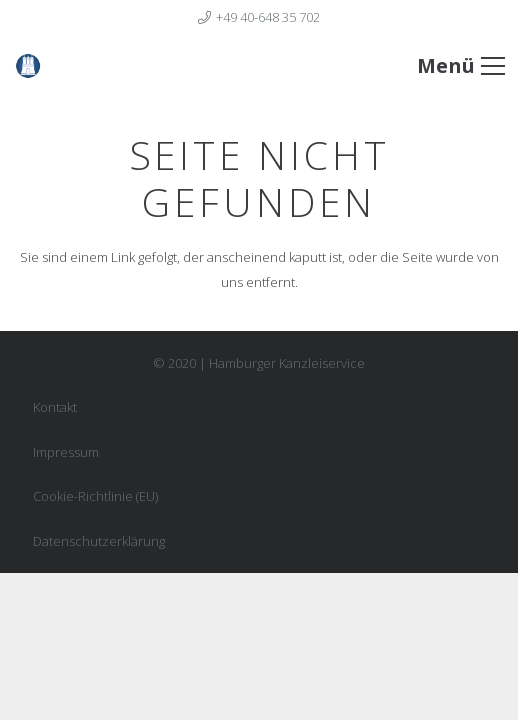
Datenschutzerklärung (99, 541)
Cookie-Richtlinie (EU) (95, 496)
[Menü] (460, 66)
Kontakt (55, 407)
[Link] (59, 66)
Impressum (66, 452)
